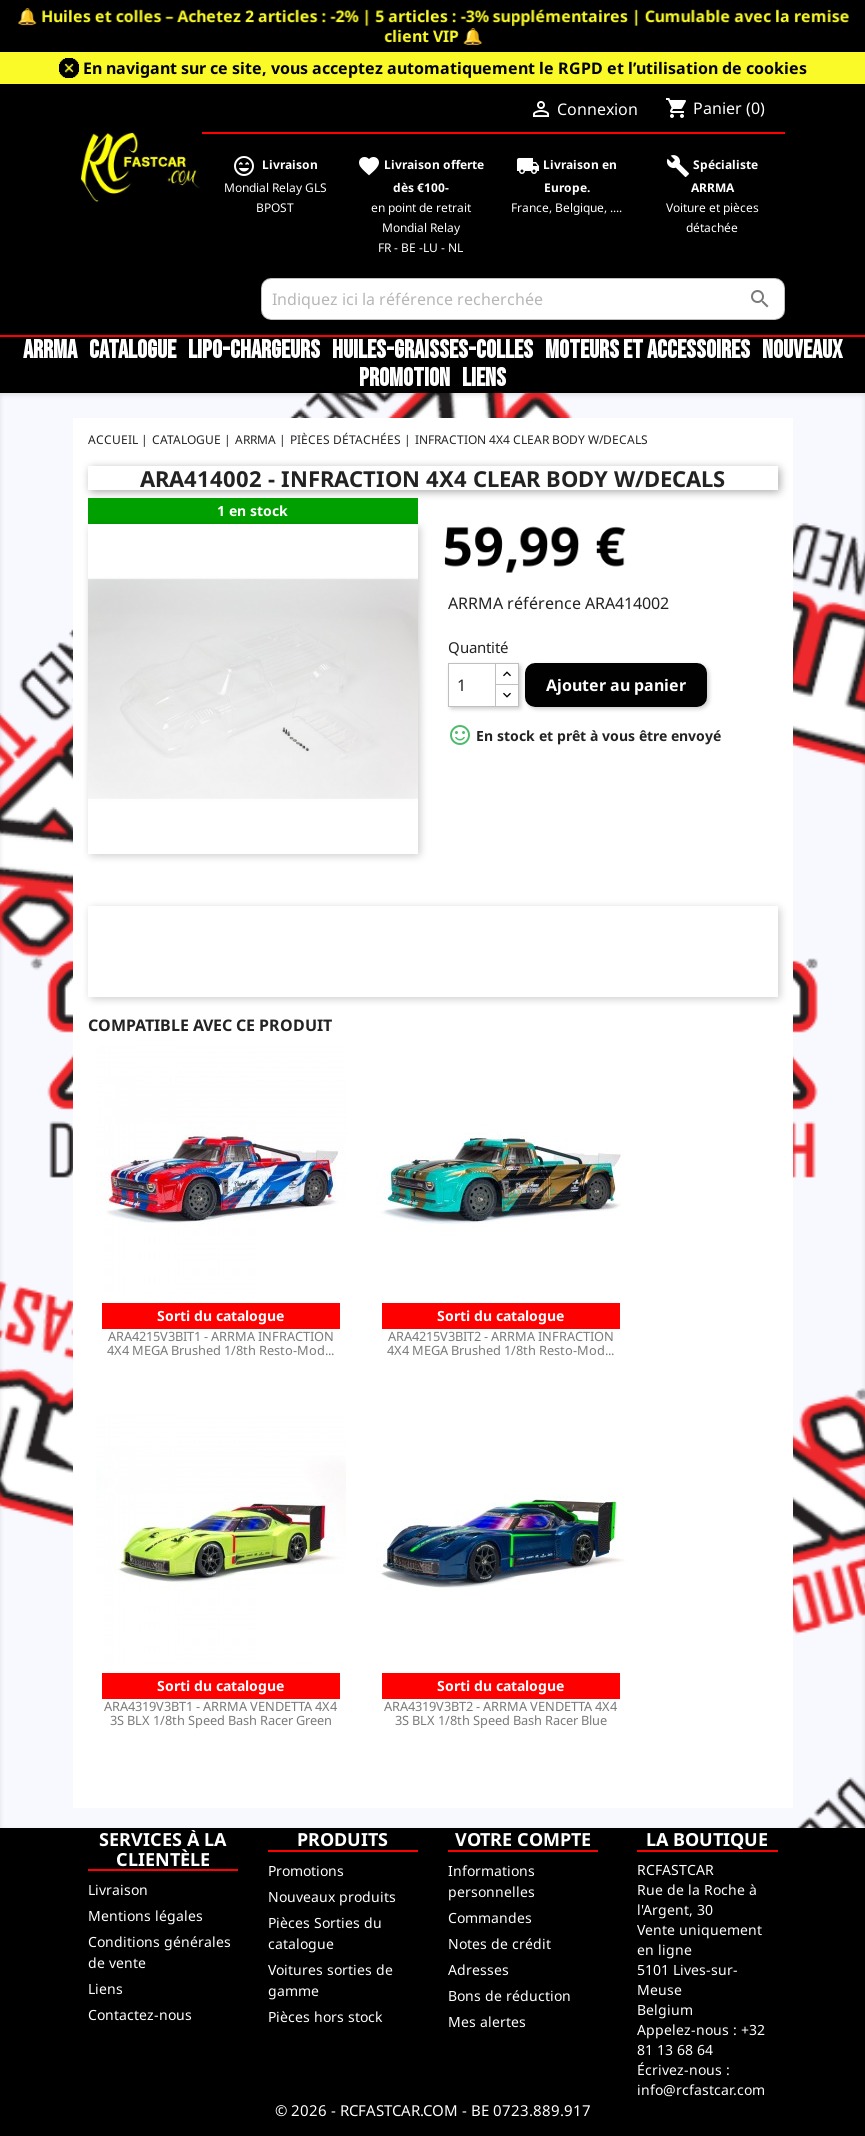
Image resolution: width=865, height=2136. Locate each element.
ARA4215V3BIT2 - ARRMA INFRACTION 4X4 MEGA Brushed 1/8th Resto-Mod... (500, 1343)
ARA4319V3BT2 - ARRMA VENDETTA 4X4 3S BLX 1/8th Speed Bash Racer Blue (500, 1713)
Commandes (490, 1917)
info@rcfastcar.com (701, 2089)
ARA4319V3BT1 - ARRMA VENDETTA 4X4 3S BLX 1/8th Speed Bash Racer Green (220, 1713)
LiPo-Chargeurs (254, 351)
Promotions (306, 1870)
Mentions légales (145, 1915)
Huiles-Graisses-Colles (432, 351)
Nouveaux (802, 351)
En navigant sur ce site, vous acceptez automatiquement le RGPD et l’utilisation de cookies (445, 68)
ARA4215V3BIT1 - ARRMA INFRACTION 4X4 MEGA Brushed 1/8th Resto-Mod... (220, 1343)
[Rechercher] (523, 299)
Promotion (404, 379)
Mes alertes (487, 2021)
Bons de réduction (509, 1995)
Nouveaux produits (332, 1896)
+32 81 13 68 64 (701, 2039)
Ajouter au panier (616, 685)
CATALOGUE (132, 351)
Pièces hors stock (325, 2016)
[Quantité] (472, 685)
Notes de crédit (499, 1943)
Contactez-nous (140, 2014)
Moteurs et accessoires (647, 351)
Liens (484, 379)
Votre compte (523, 1839)
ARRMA (50, 351)
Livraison (118, 1889)
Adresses (478, 1969)
